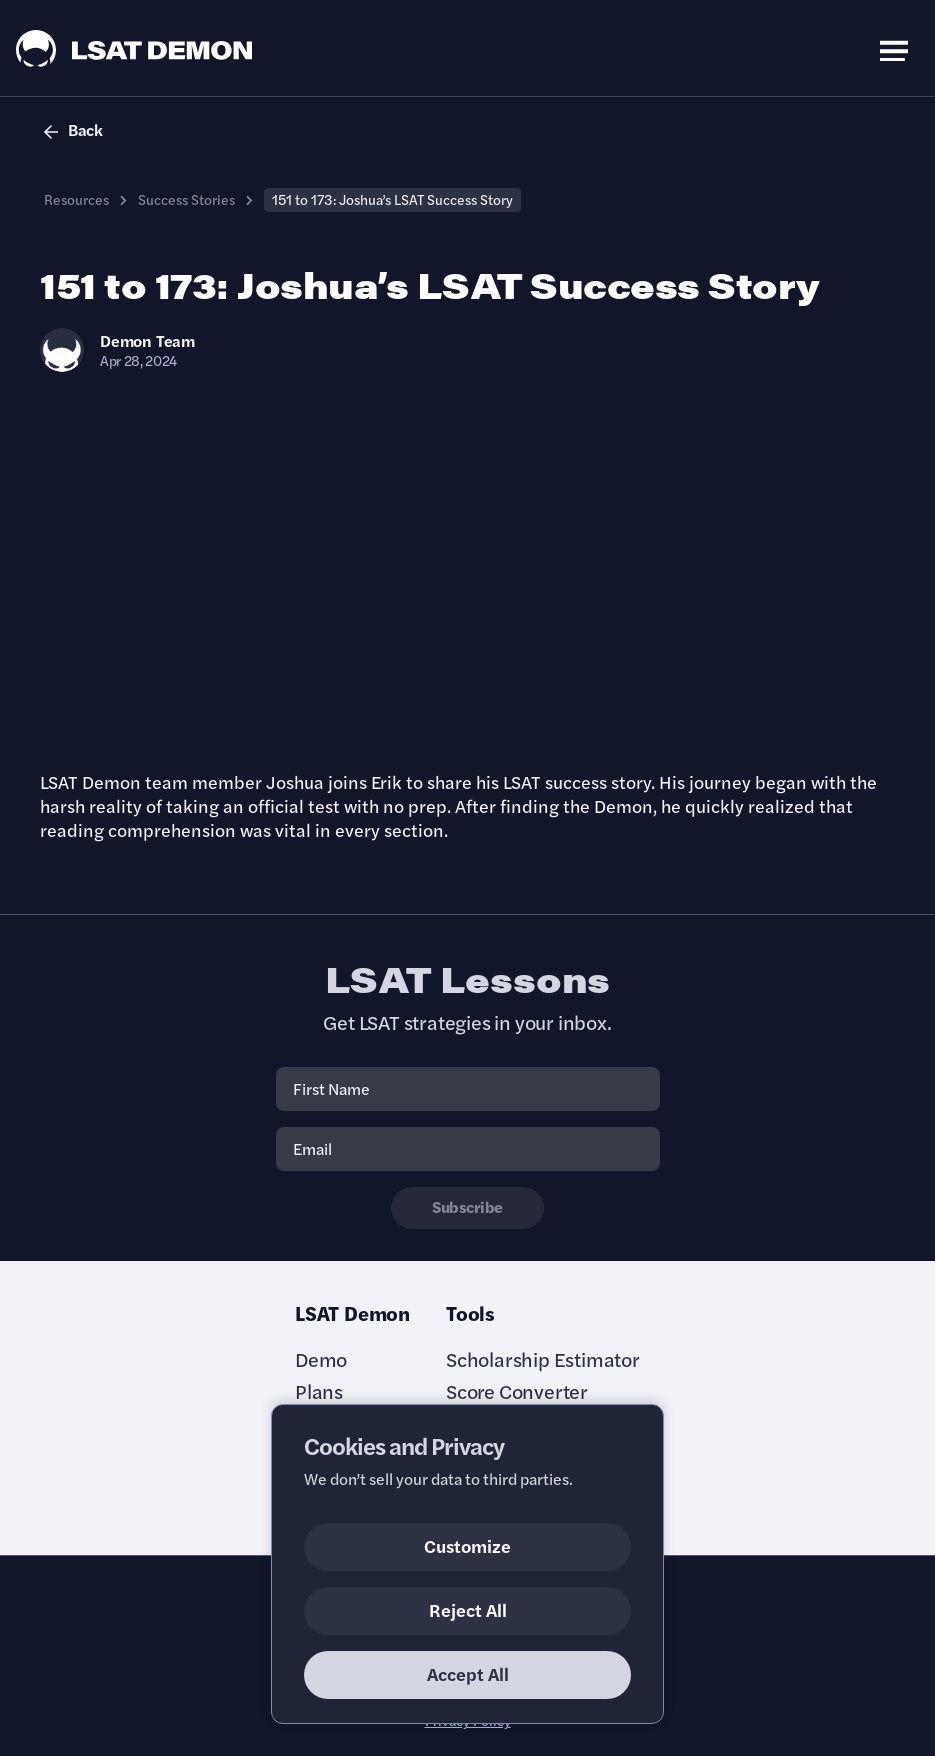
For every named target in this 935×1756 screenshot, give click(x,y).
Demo (321, 1359)
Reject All (468, 1609)
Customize (467, 1545)
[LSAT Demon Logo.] (134, 48)
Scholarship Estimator (543, 1359)
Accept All (468, 1673)
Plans (319, 1391)
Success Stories (186, 199)
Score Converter (517, 1391)
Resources (76, 199)
